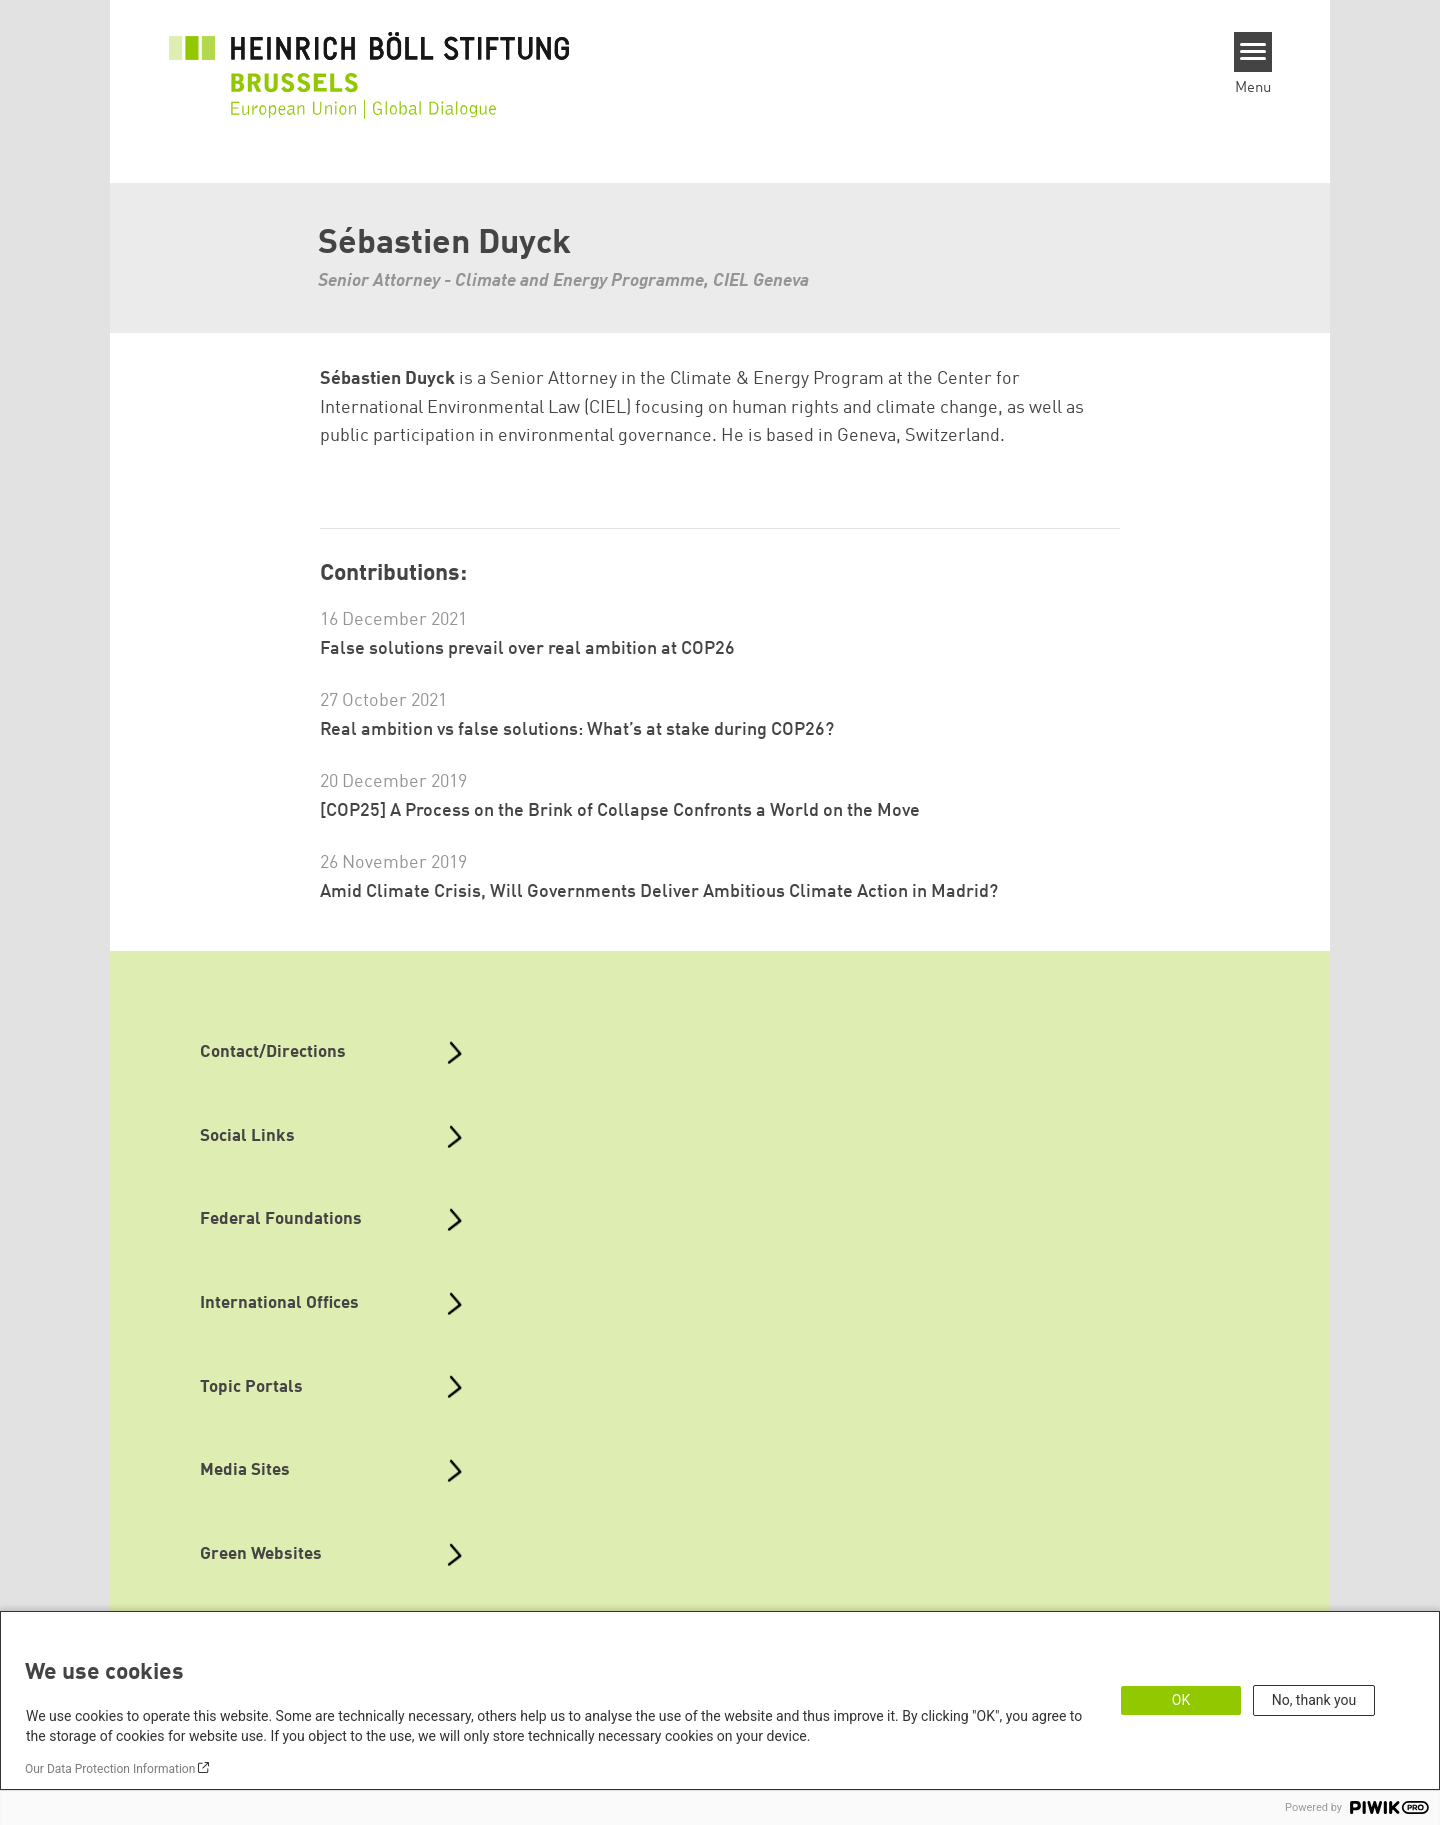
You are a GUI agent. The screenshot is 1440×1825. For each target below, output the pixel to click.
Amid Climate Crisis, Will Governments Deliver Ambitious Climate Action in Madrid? (659, 892)
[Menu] (1253, 52)
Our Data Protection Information (110, 1769)
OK (1181, 1700)
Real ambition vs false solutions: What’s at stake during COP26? (577, 730)
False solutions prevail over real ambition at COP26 (527, 649)
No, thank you (1314, 1700)
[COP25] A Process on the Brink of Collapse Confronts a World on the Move (620, 811)
